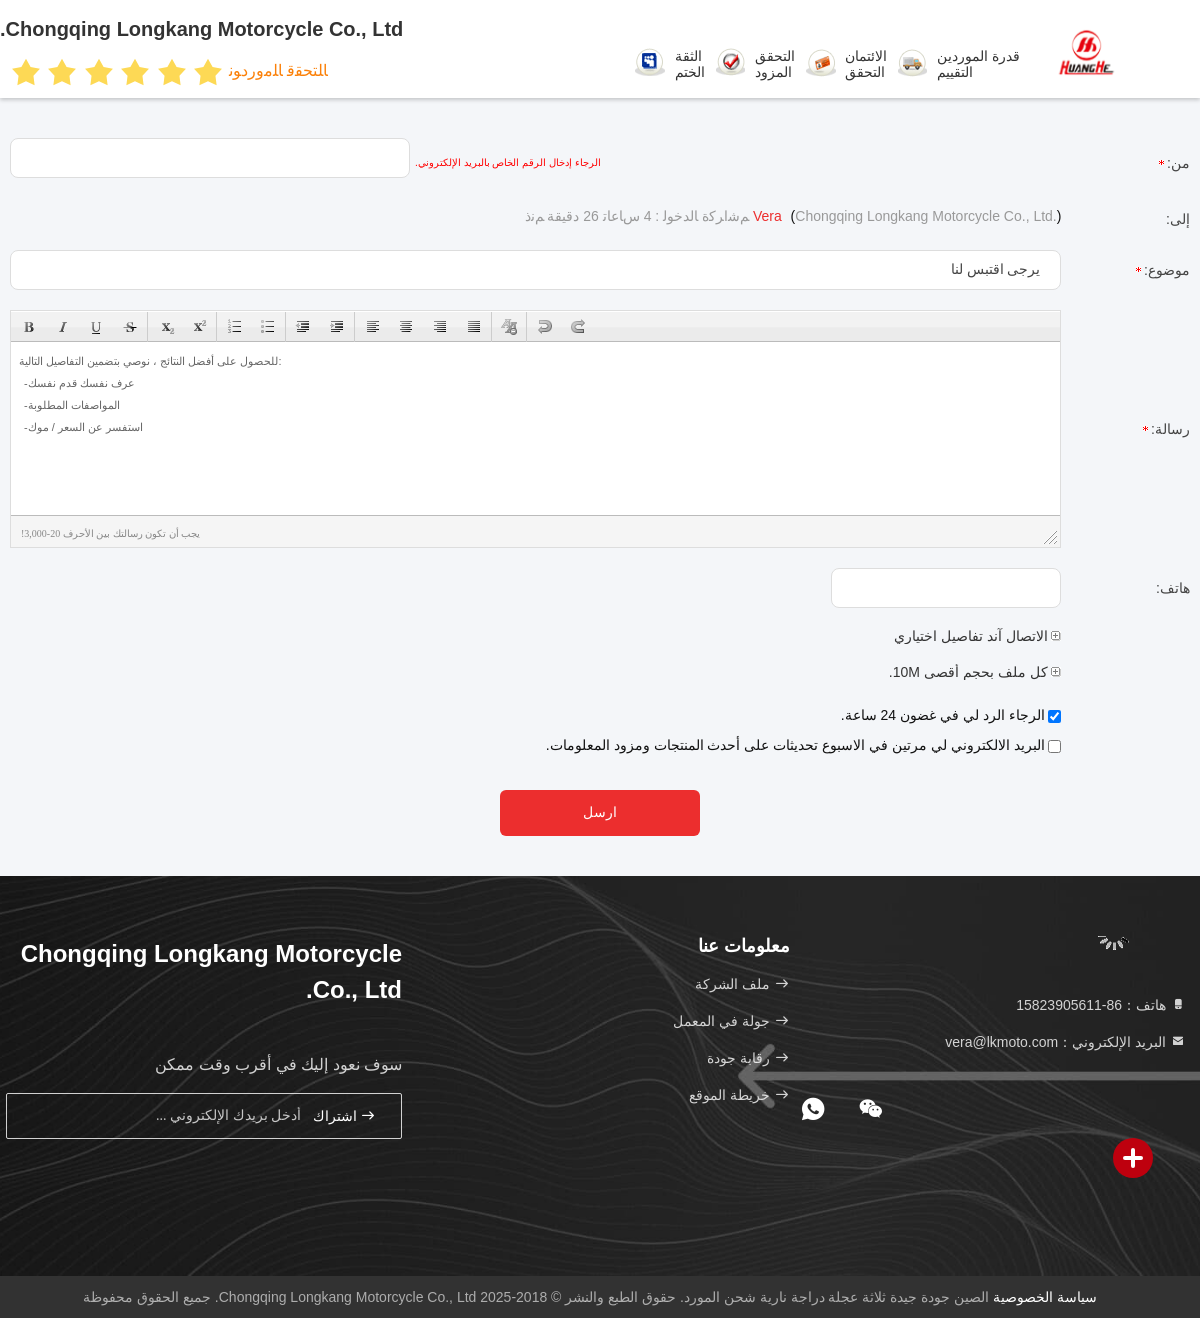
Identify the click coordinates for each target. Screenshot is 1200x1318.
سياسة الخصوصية (1045, 1297)
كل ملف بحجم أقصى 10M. (975, 672)
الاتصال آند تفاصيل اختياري (978, 636)
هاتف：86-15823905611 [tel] (1101, 1005)
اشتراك (345, 1115)
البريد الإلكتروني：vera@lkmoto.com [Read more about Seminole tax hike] (1065, 1042)
